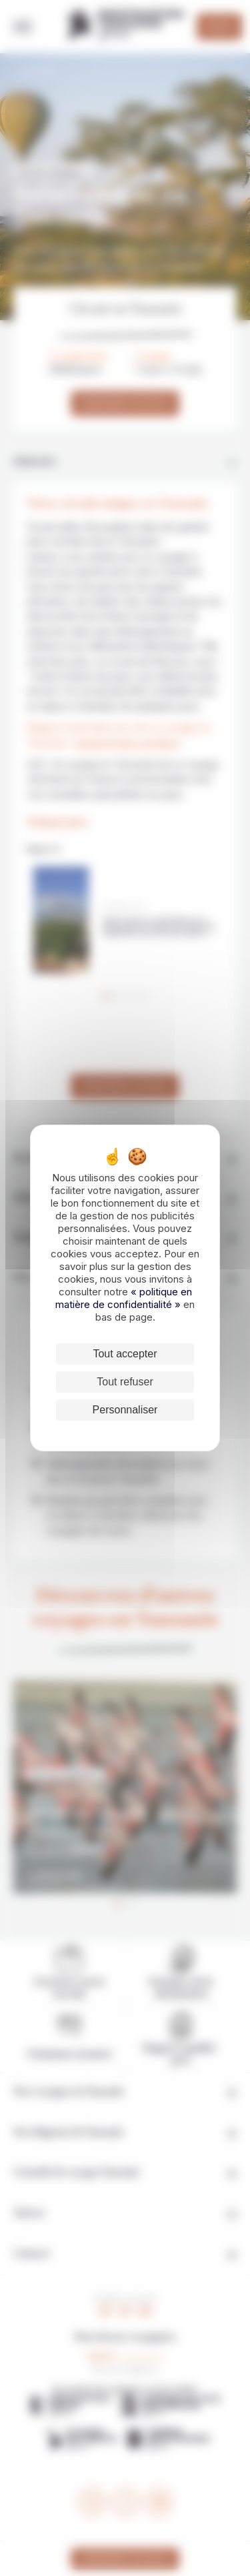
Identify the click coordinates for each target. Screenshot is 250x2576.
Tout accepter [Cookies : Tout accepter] (125, 1353)
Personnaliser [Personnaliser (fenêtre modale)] (125, 1409)
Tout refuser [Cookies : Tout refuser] (125, 1381)
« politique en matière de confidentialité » (123, 1298)
